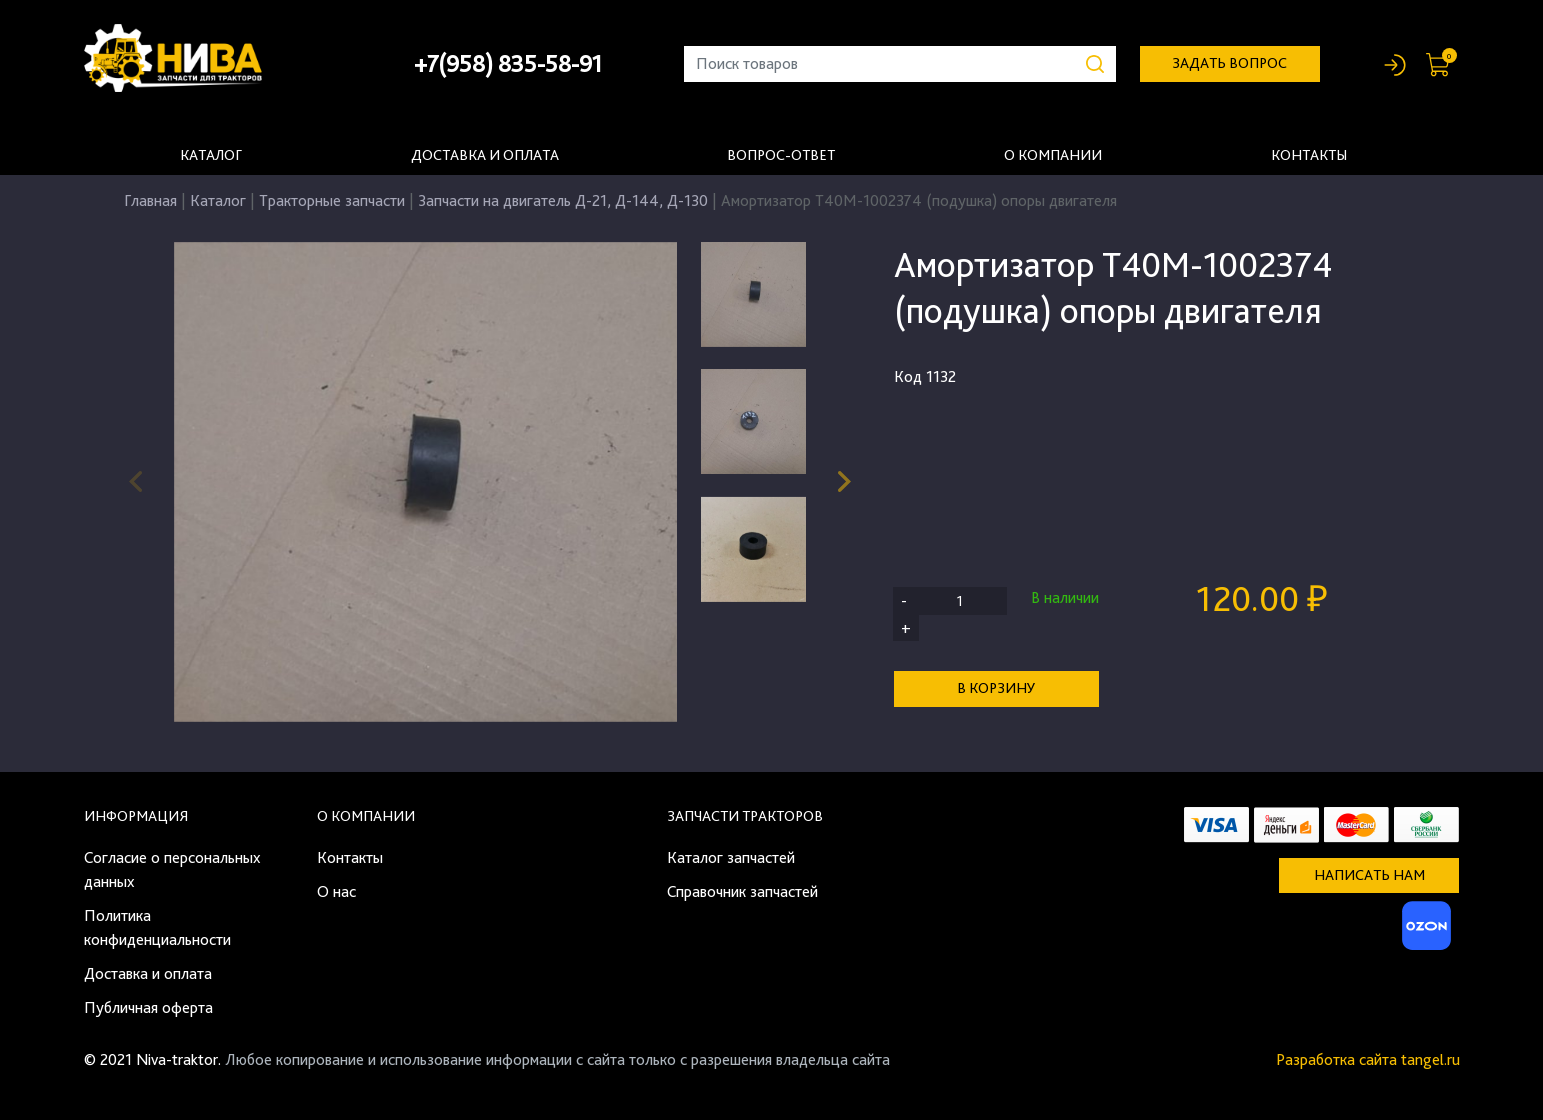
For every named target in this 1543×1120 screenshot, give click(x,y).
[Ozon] (1424, 931)
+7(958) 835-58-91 (508, 63)
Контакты (1309, 155)
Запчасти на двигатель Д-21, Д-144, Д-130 (563, 200)
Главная (150, 200)
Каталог (211, 155)
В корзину (996, 688)
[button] (844, 482)
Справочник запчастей (742, 891)
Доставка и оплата (485, 155)
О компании (1053, 155)
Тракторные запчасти (332, 200)
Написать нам (1369, 875)
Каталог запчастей (731, 857)
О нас (336, 891)
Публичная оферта (148, 1007)
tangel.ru (1430, 1059)
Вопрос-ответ (781, 155)
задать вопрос (1229, 63)
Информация (136, 816)
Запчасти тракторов (745, 816)
